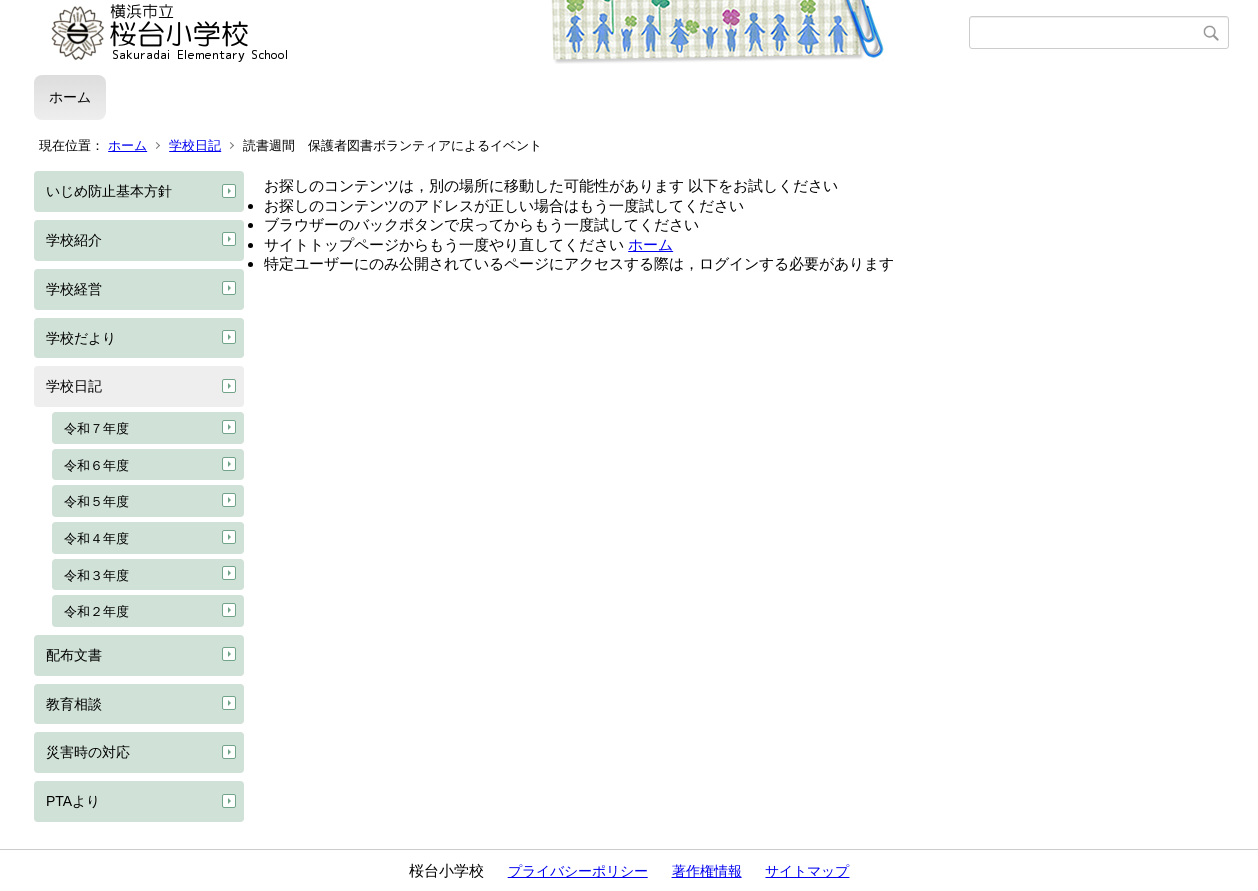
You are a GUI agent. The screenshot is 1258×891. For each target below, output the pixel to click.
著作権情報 (707, 871)
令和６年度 (96, 465)
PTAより (73, 801)
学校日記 (195, 145)
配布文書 (74, 655)
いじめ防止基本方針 (109, 191)
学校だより (81, 338)
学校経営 (74, 289)
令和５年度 (96, 501)
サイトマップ (807, 871)
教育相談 (74, 704)
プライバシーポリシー (578, 871)
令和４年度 (96, 538)
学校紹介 (74, 240)
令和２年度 (96, 611)
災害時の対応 (88, 752)
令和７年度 (96, 428)
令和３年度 (96, 575)
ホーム (70, 97)
